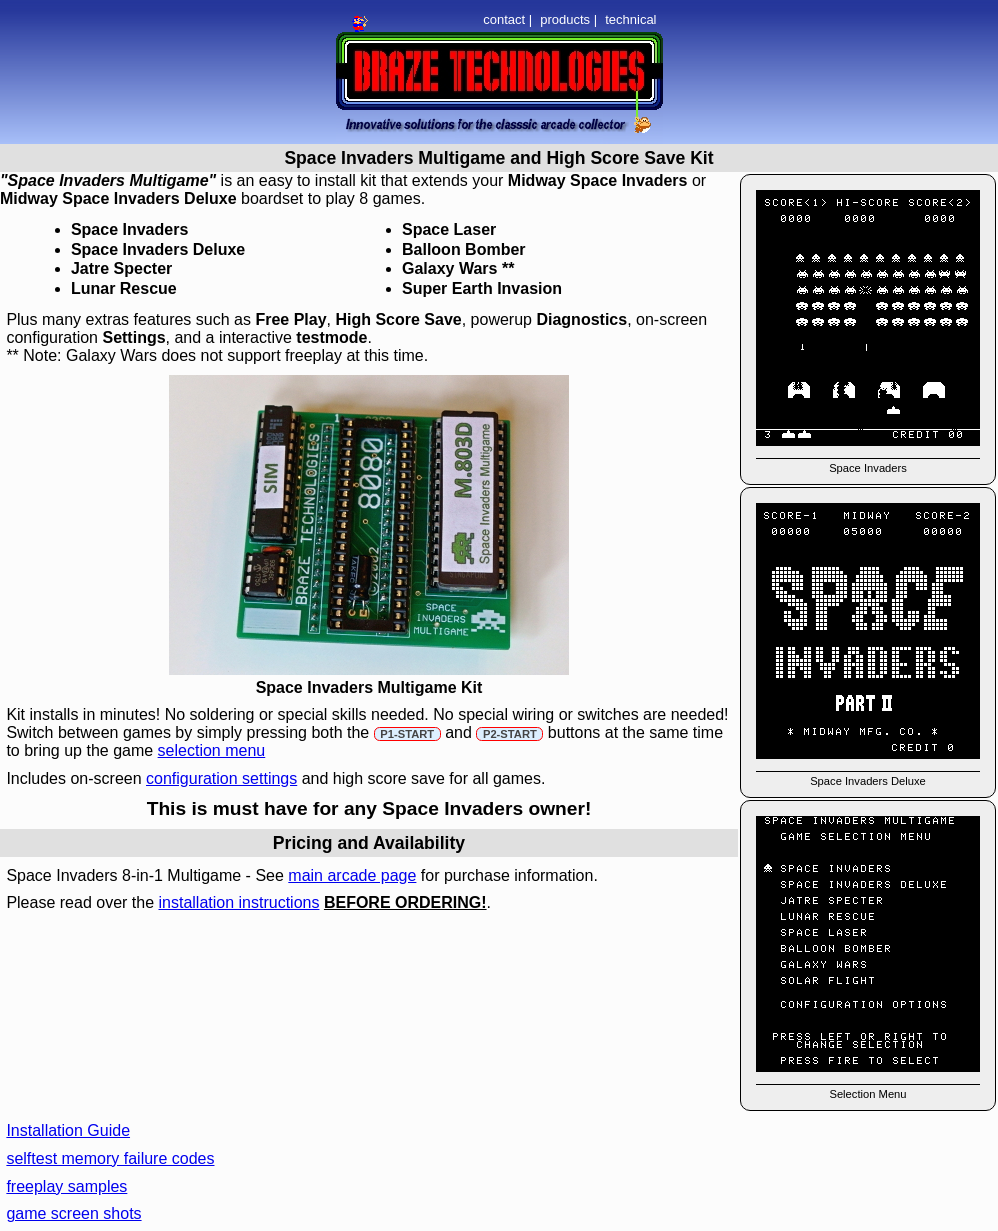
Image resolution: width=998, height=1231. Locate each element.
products (565, 19)
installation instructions (238, 902)
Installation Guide (68, 1130)
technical (630, 19)
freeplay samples (66, 1186)
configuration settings (221, 778)
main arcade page (352, 875)
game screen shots (73, 1213)
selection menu (212, 750)
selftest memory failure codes (110, 1158)
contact (504, 19)
